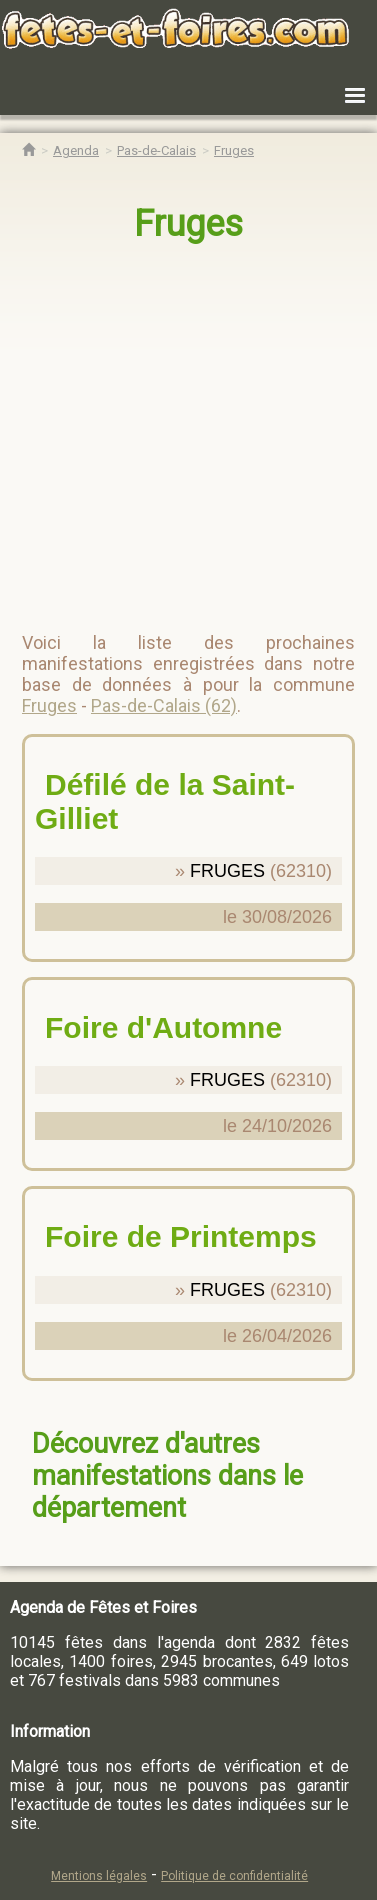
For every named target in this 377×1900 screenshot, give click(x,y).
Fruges (188, 224)
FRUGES (227, 871)
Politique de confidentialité (234, 1876)
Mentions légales (99, 1876)
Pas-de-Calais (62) (164, 705)
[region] (189, 429)
